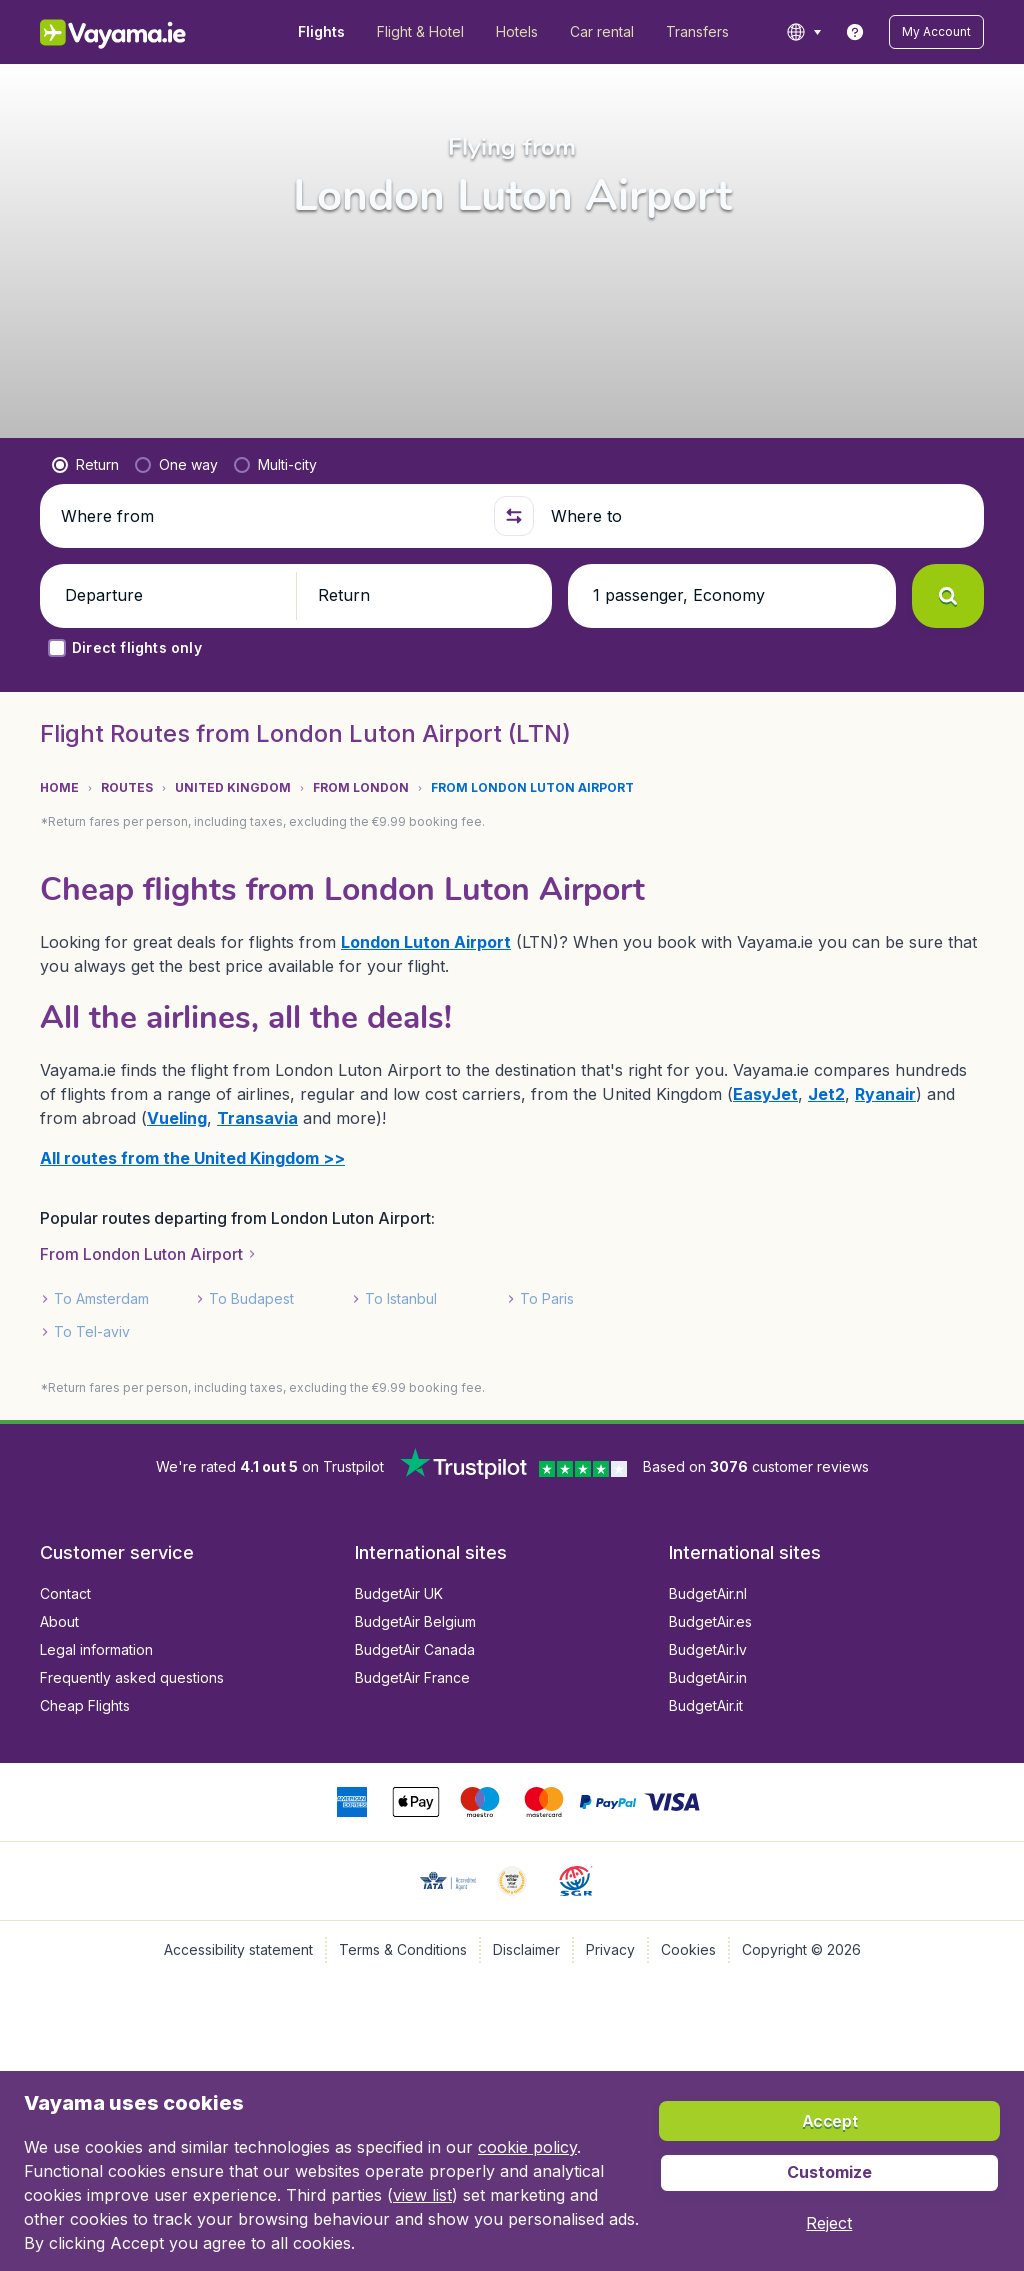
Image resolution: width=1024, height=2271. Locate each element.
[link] (855, 32)
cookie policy (527, 2147)
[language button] (803, 32)
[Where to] (759, 516)
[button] (936, 32)
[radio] (85, 465)
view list (422, 2195)
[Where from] (269, 516)
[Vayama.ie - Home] (140, 32)
